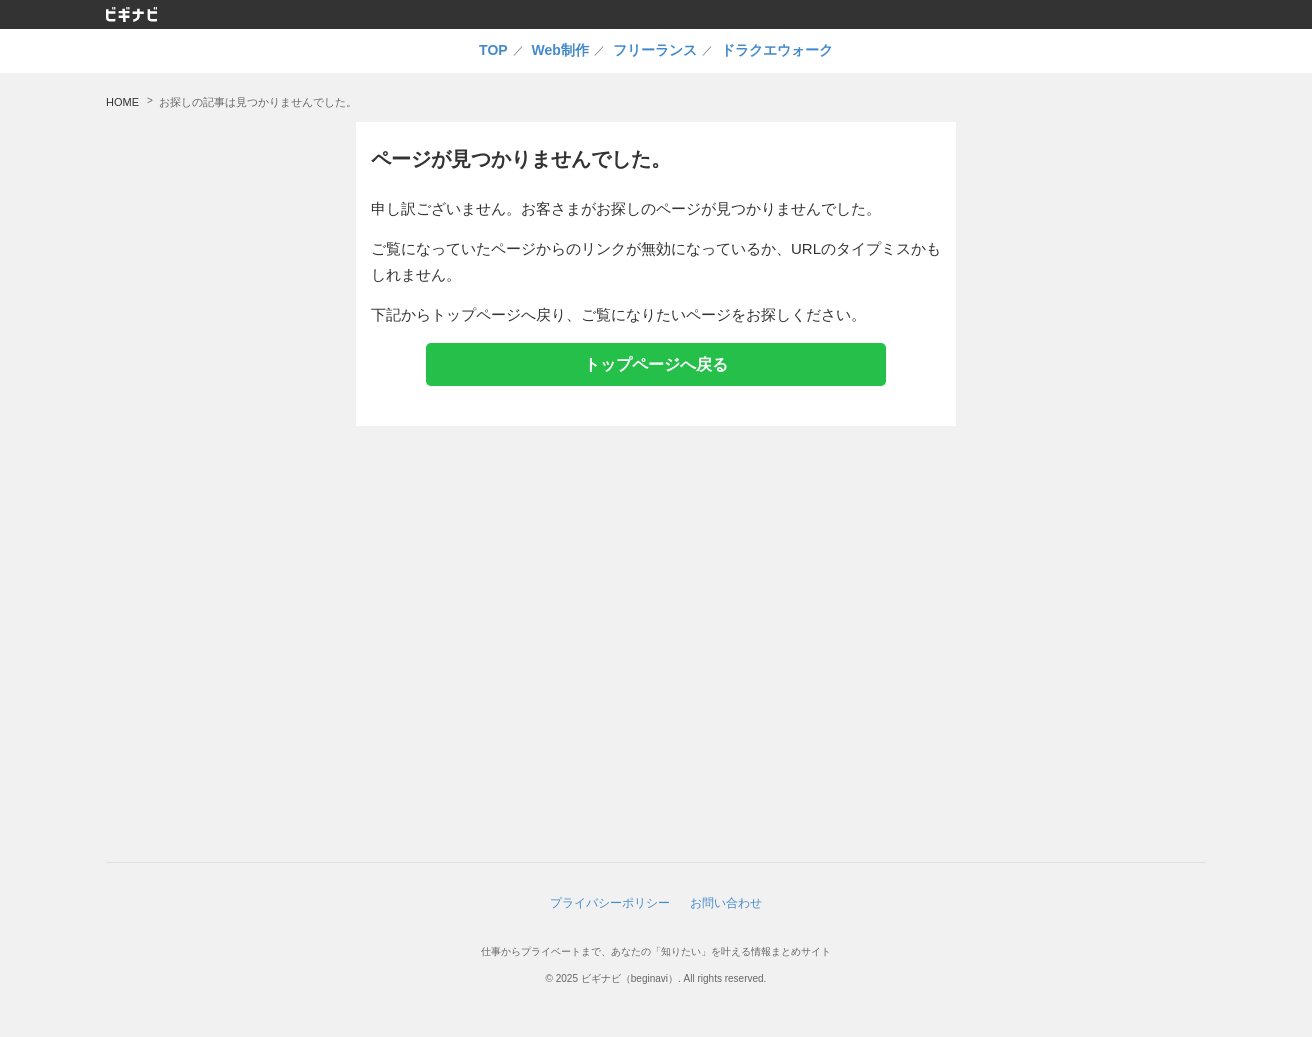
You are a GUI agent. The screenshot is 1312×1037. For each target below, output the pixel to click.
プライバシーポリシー (610, 903)
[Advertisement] (1091, 422)
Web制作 (560, 50)
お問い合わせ (726, 903)
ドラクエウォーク (777, 50)
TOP (493, 50)
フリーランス (655, 50)
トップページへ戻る (656, 364)
